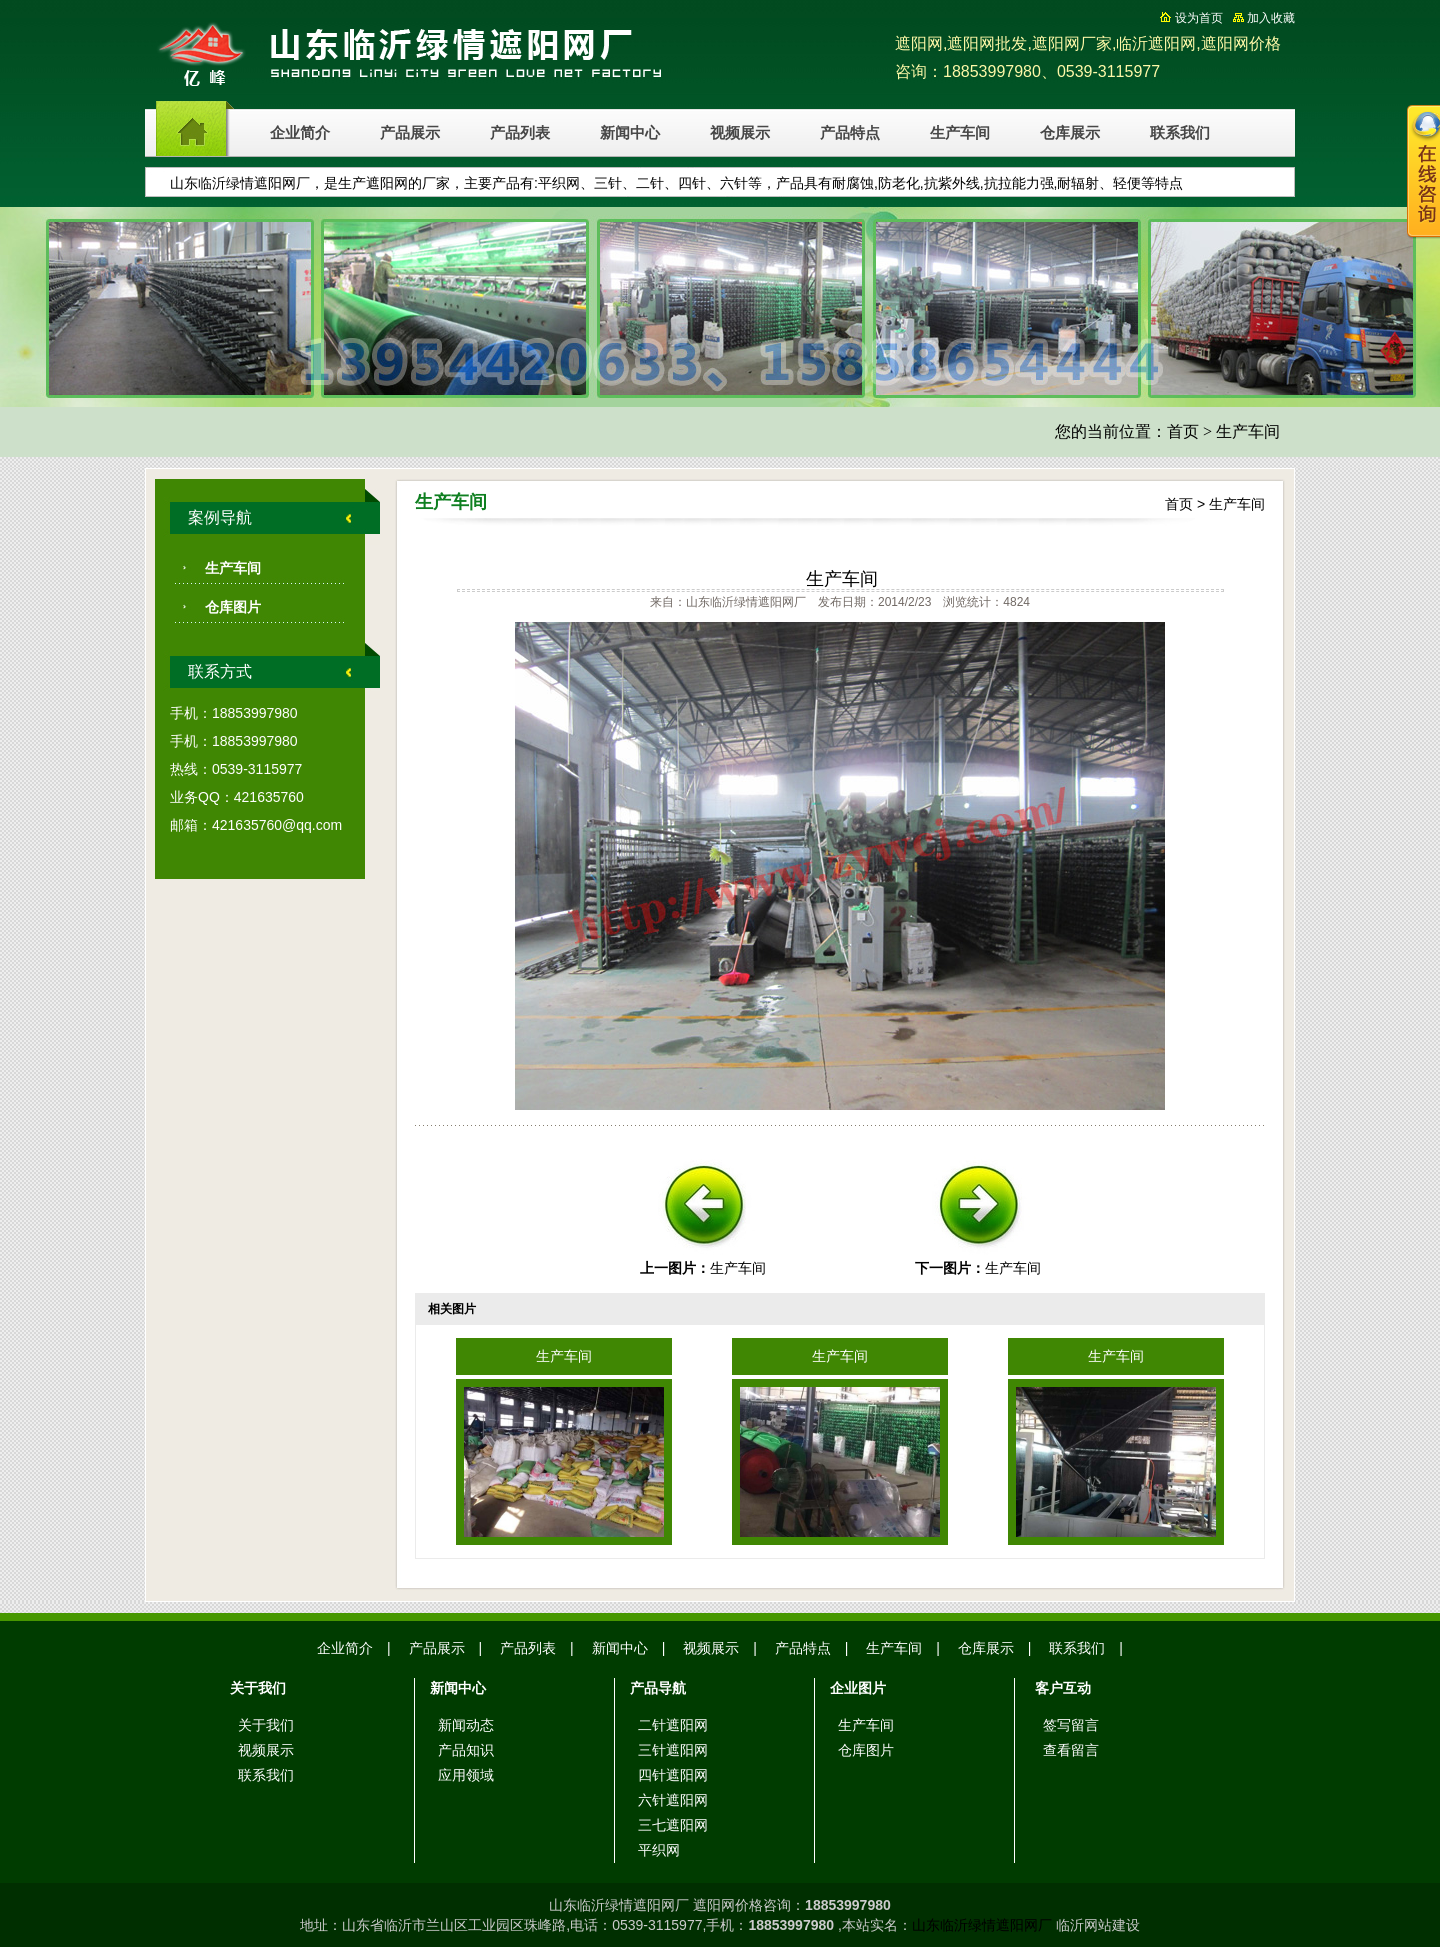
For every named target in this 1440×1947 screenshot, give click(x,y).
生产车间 (960, 133)
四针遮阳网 (673, 1775)
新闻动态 (466, 1725)
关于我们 (266, 1725)
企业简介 (300, 133)
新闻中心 (630, 133)
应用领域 (466, 1775)
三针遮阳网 (673, 1750)
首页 (1183, 431)
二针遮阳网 (673, 1725)
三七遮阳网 (673, 1825)
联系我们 (1180, 133)
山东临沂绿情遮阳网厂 (982, 1925)
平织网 (659, 1850)
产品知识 (466, 1750)
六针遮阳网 (673, 1800)
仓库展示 (1070, 133)
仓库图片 (233, 607)
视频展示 (740, 133)
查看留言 (1071, 1750)
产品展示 (410, 133)
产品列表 (520, 133)
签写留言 (1071, 1725)
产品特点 (850, 133)
